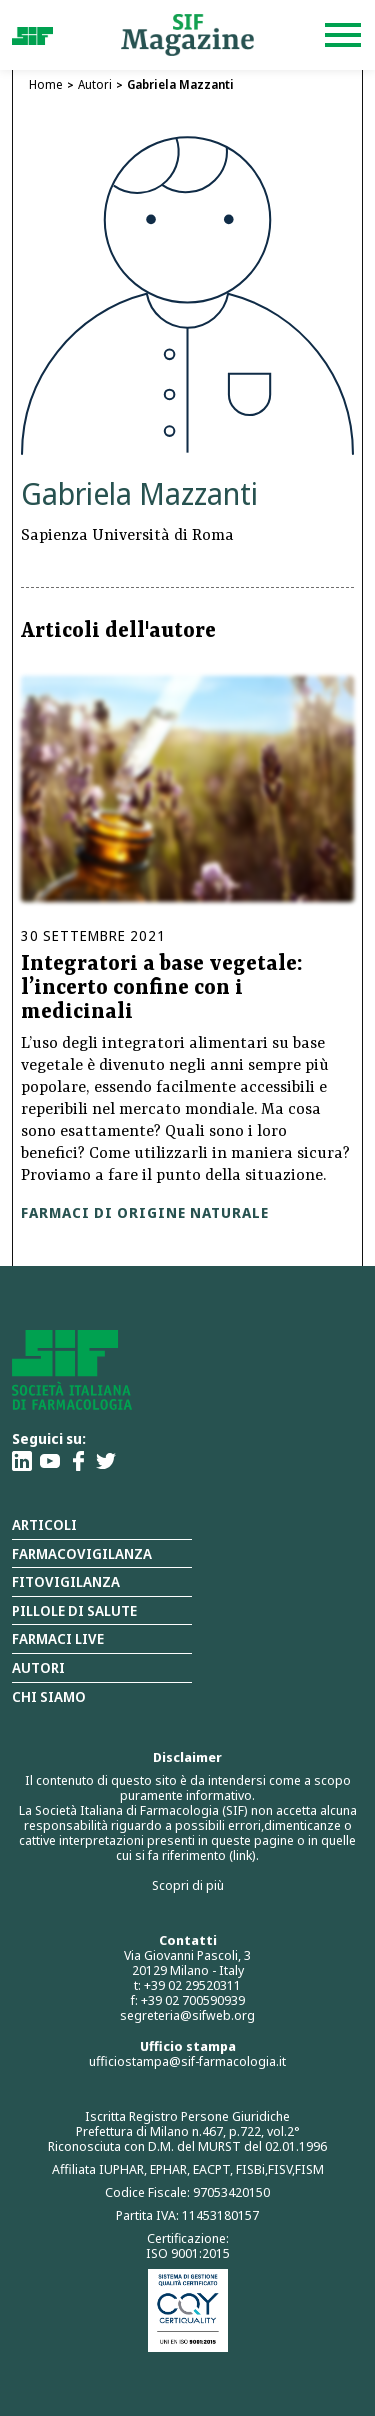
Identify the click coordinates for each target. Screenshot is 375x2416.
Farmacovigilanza (82, 1553)
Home (46, 84)
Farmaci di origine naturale (145, 1212)
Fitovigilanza (66, 1581)
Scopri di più (188, 1885)
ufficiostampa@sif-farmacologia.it (187, 2061)
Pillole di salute (74, 1610)
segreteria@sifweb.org (187, 2015)
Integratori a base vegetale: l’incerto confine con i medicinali (162, 989)
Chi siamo (49, 1696)
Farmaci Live (58, 1638)
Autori (95, 84)
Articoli (44, 1524)
